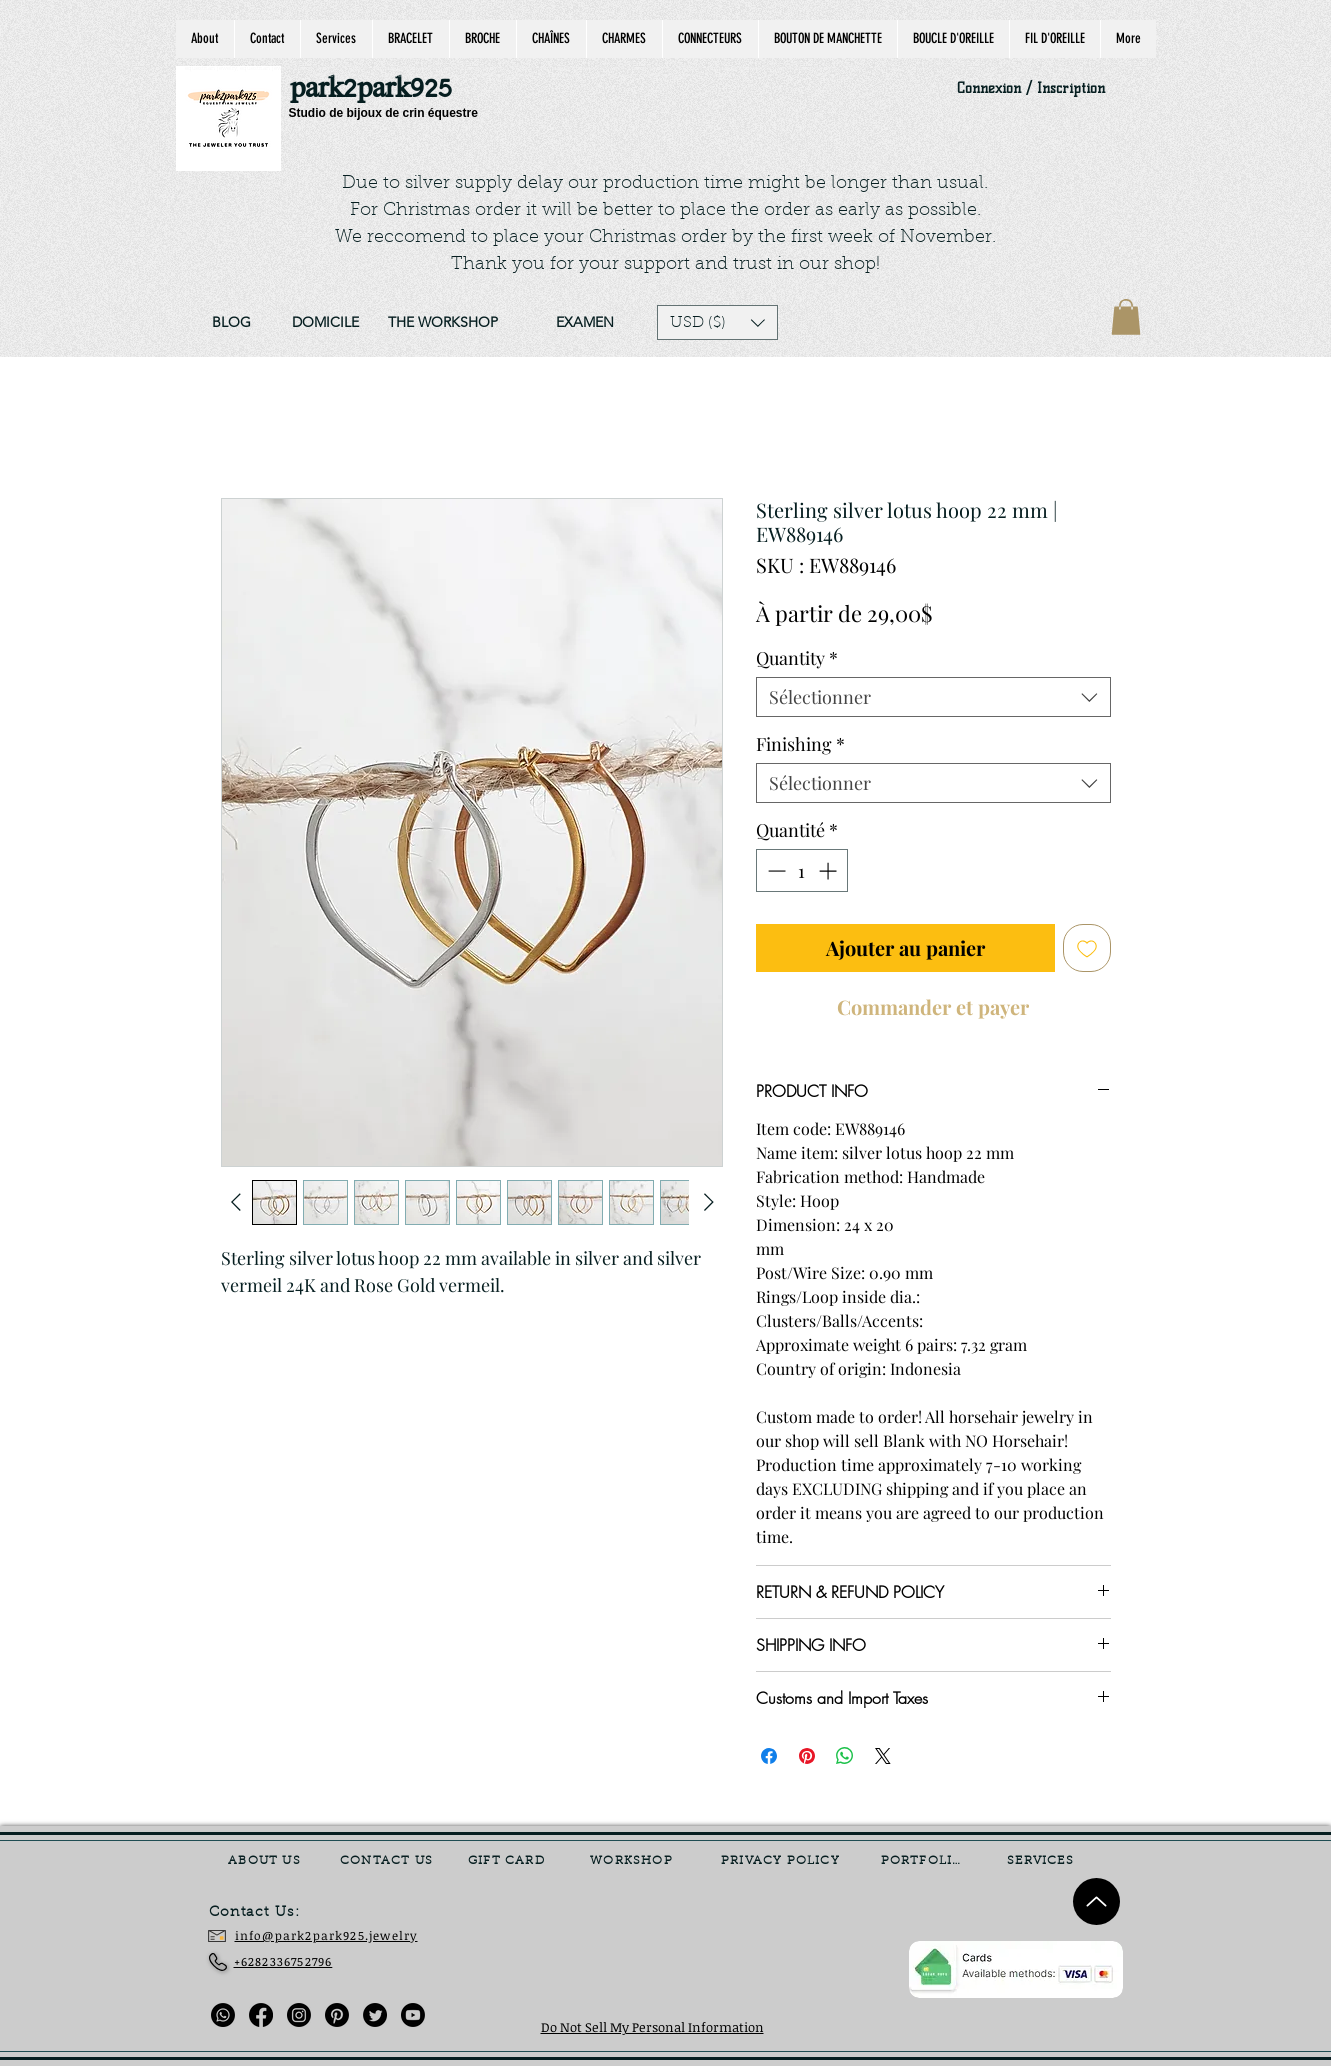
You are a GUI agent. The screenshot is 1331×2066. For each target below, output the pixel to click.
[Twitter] (375, 2015)
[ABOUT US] (267, 1861)
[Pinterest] (337, 2015)
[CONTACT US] (389, 1861)
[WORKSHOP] (634, 1861)
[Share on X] (883, 1756)
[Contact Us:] (269, 1913)
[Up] (1096, 1901)
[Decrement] (774, 870)
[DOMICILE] (326, 323)
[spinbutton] (802, 870)
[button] (717, 322)
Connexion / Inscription (1031, 88)
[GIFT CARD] (509, 1861)
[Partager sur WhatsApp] (845, 1756)
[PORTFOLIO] (924, 1861)
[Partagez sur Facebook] (769, 1756)
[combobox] (933, 697)
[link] (1126, 317)
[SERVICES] (1043, 1861)
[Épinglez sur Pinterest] (807, 1756)
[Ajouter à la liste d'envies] (1087, 948)
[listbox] (717, 322)
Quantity (797, 658)
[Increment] (829, 870)
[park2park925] (380, 89)
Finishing (800, 744)
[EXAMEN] (585, 323)
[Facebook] (261, 2015)
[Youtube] (413, 2015)
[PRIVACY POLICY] (783, 1861)
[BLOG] (232, 323)
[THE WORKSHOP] (443, 323)
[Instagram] (299, 2015)
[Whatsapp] (223, 2015)
